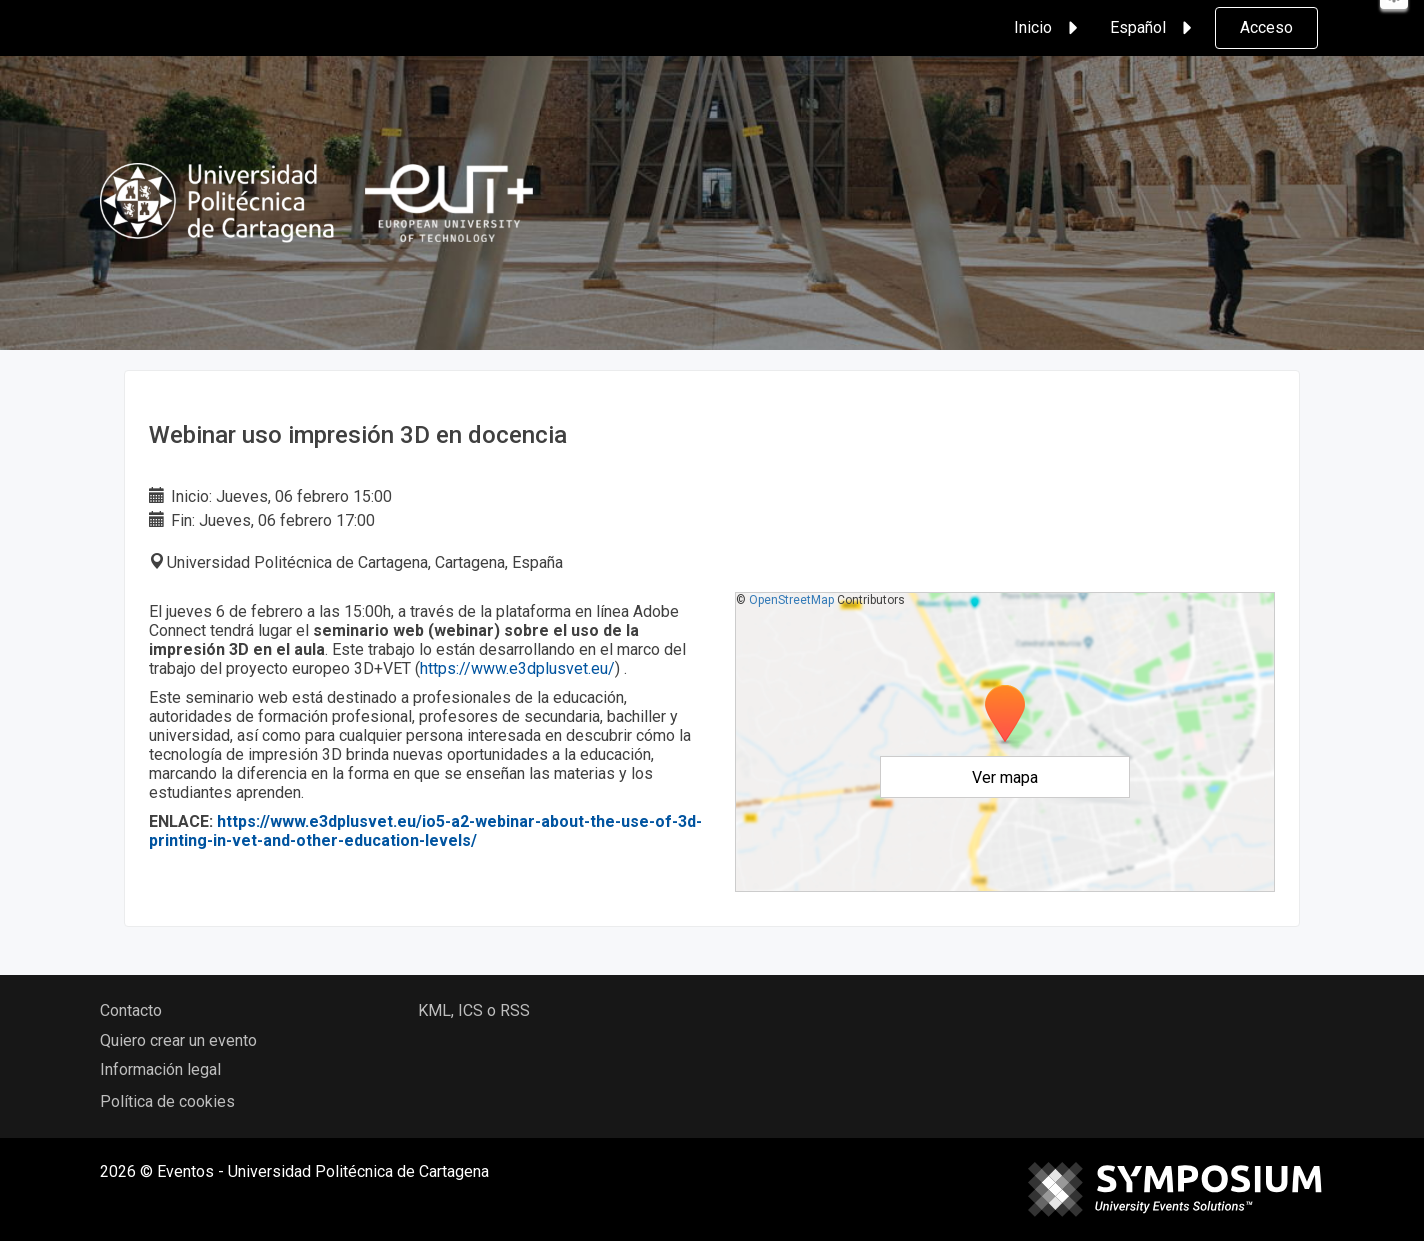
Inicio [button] (1049, 28)
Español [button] (1154, 28)
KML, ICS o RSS (474, 1010)
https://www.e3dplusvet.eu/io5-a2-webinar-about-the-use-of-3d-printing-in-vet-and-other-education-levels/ (425, 831)
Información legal (160, 1069)
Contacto (131, 1010)
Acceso (1266, 27)
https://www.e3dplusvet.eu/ (517, 668)
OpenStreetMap (791, 600)
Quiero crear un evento (178, 1040)
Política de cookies (167, 1101)
